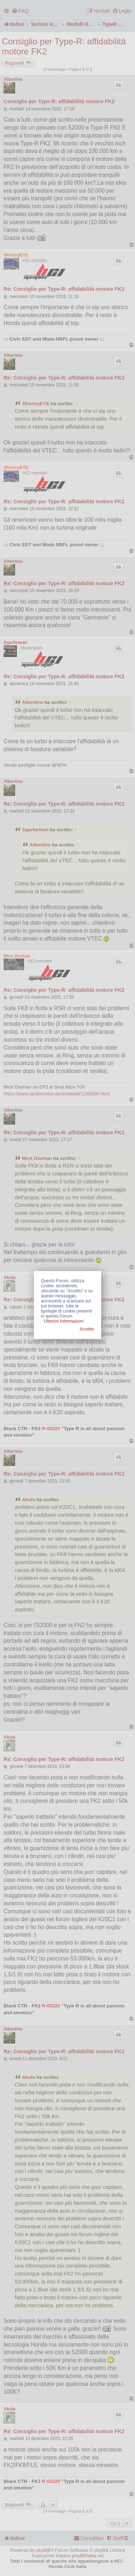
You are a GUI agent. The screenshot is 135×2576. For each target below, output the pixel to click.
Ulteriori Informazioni (64, 1321)
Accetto (87, 1329)
